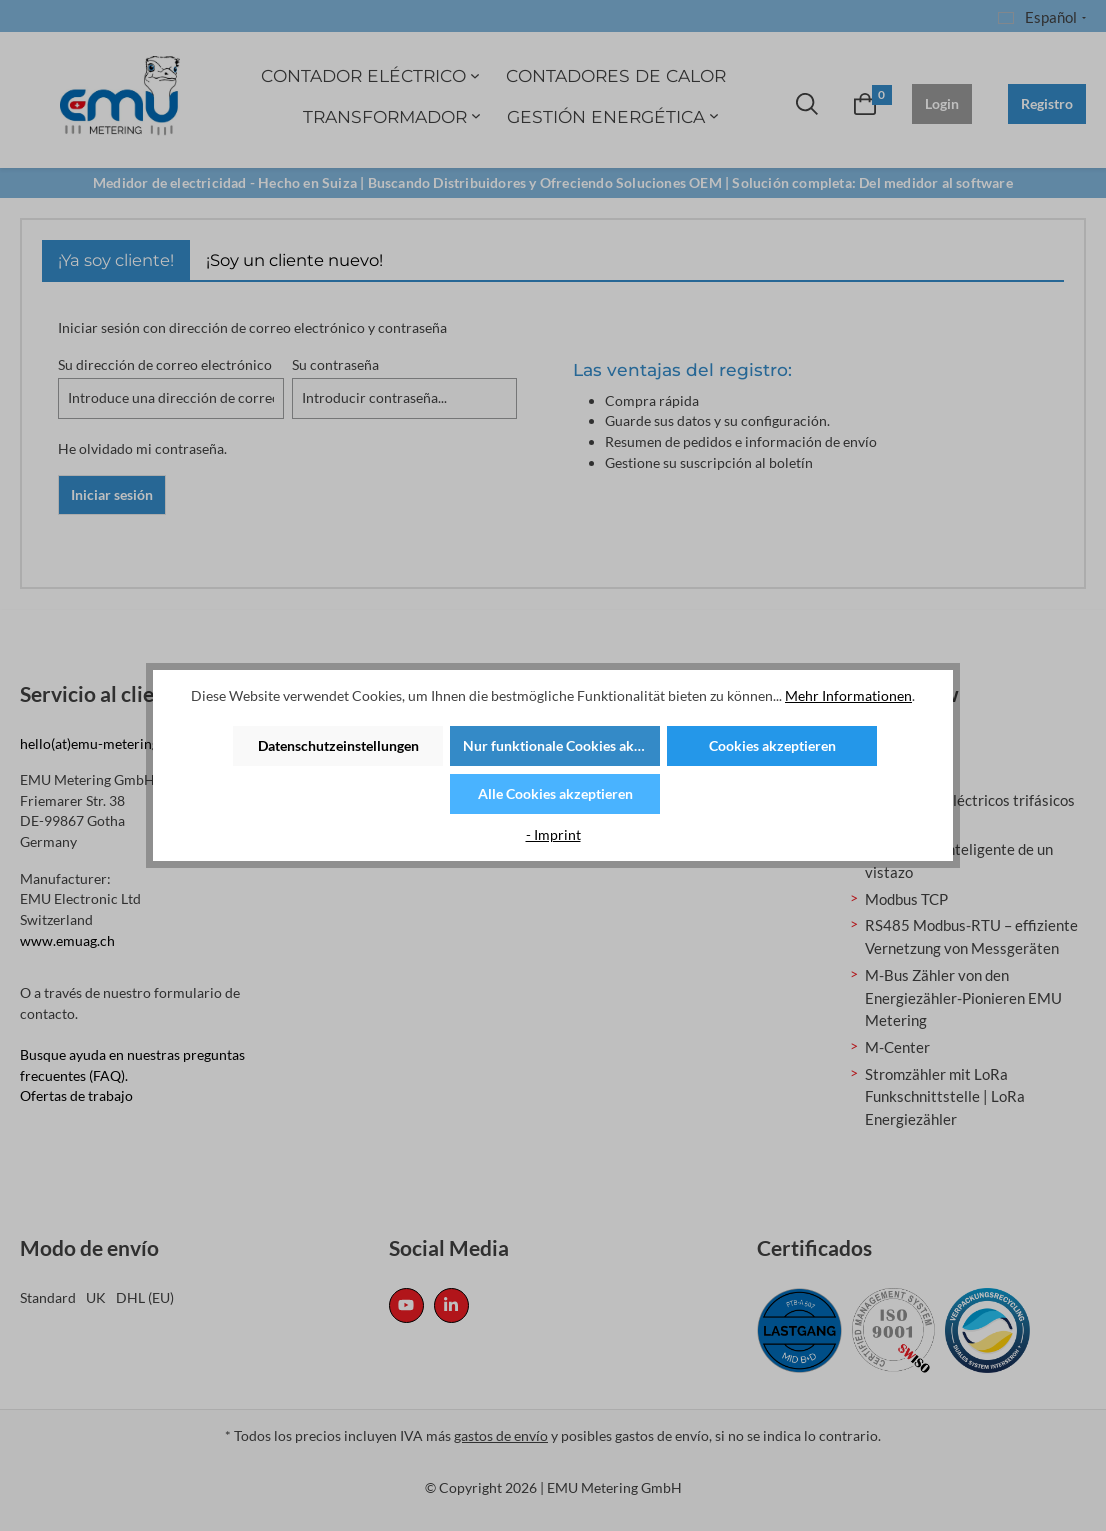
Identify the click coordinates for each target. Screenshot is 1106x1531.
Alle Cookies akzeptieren (555, 793)
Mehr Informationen (848, 695)
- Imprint (553, 834)
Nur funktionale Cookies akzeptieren (561, 745)
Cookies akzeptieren (772, 745)
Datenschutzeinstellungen (338, 745)
